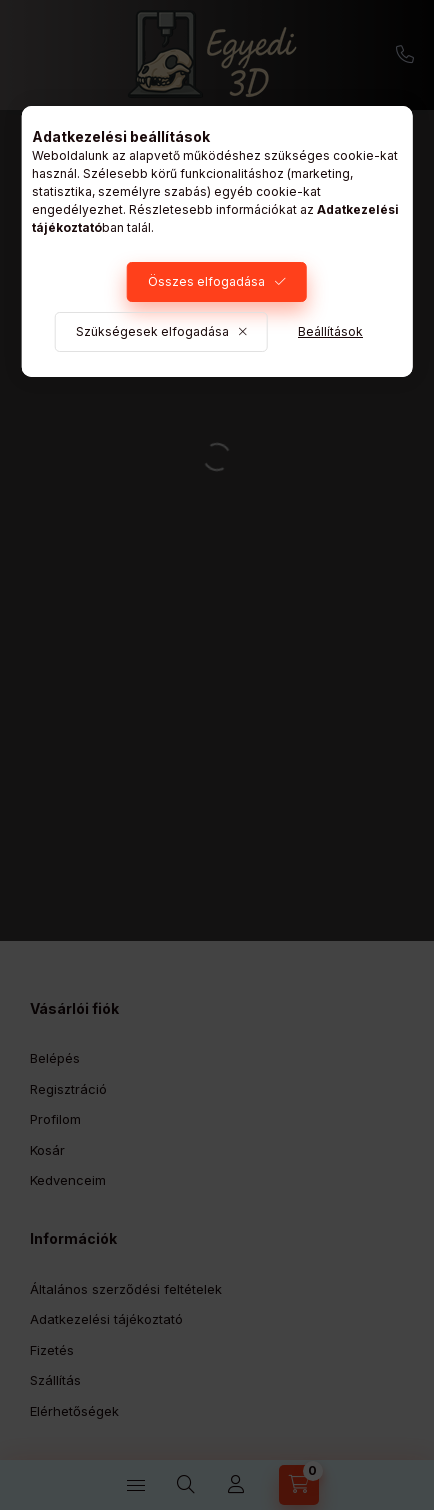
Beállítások (330, 331)
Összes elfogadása (206, 281)
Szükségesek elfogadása (152, 331)
